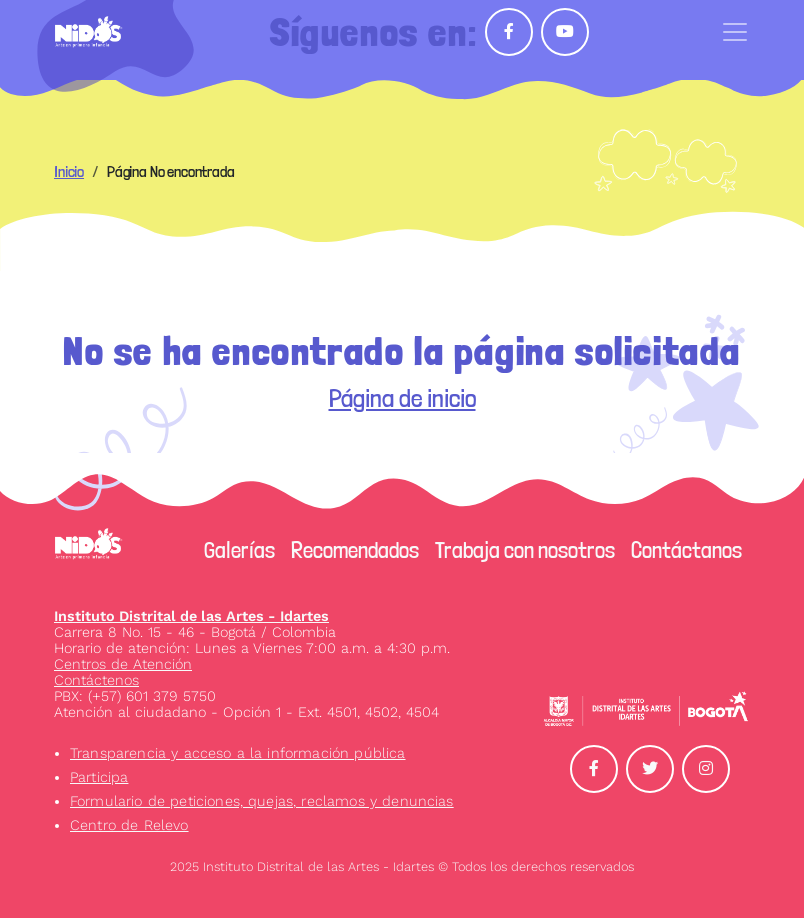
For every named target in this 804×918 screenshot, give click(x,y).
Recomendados (355, 550)
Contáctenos (96, 680)
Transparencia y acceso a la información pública (238, 753)
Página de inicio (402, 398)
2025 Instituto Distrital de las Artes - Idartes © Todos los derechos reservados (402, 866)
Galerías (239, 550)
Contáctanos (686, 550)
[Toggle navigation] (735, 32)
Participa (99, 777)
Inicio (69, 171)
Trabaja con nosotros (525, 550)
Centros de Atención (123, 664)
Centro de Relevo (129, 825)
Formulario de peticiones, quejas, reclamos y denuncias (262, 801)
